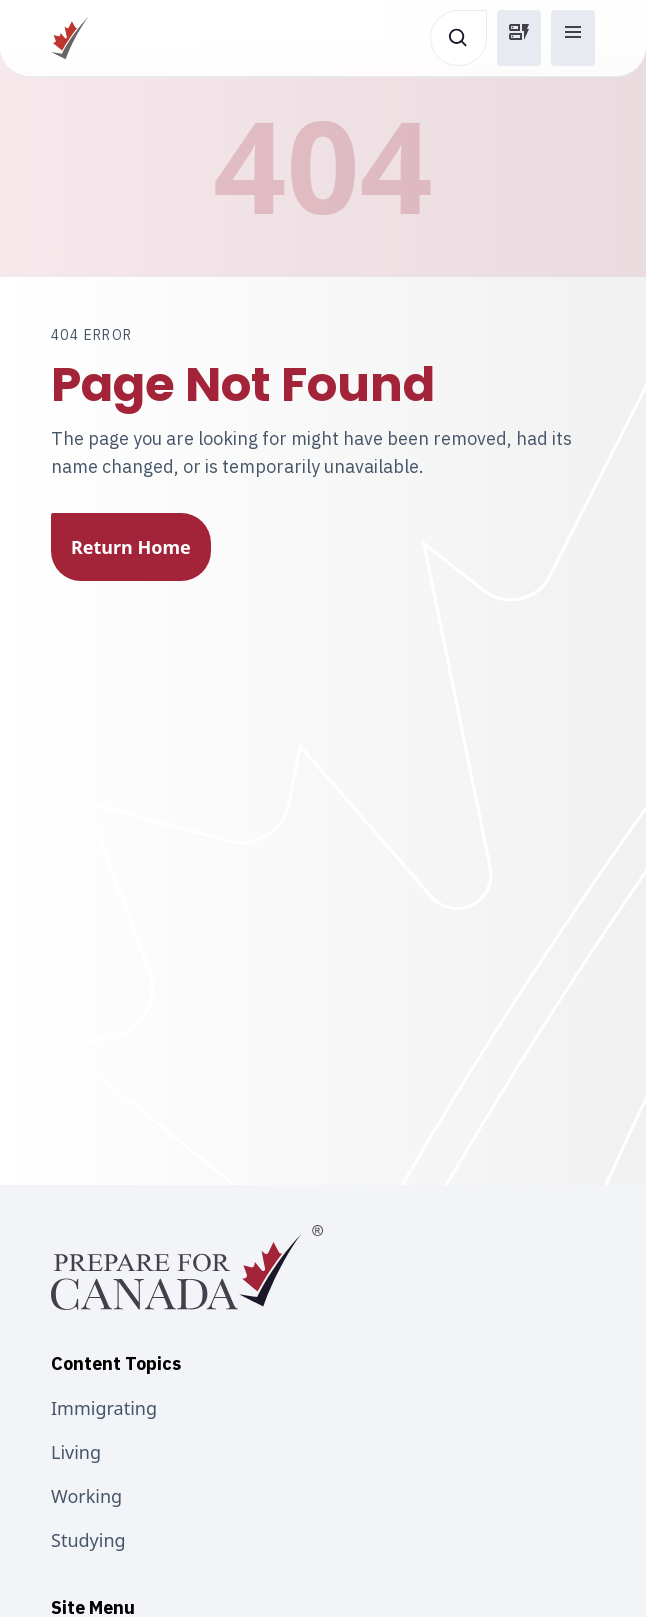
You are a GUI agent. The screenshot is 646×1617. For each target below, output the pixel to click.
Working (86, 1496)
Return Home (131, 547)
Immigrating (104, 1408)
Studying (88, 1540)
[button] (519, 38)
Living (76, 1452)
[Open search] (458, 38)
